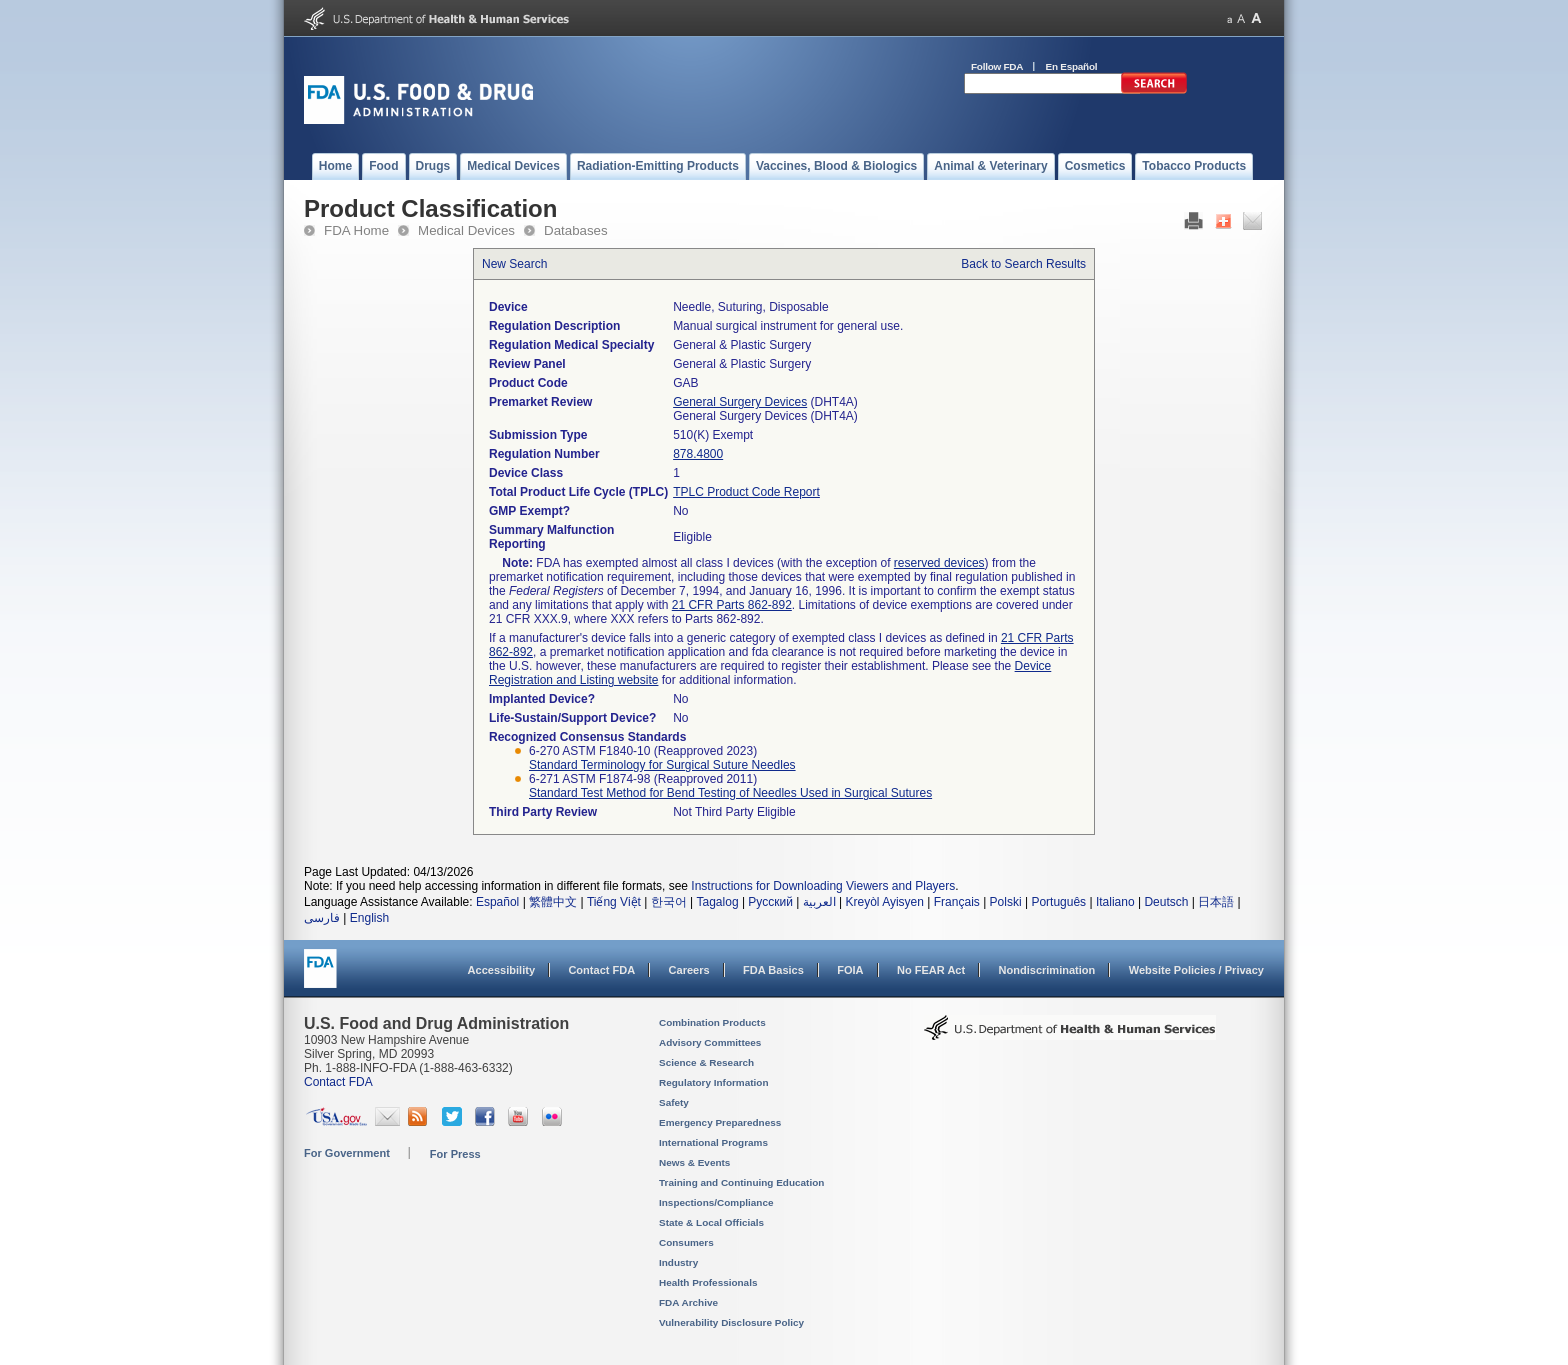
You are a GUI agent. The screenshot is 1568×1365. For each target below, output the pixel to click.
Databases (576, 230)
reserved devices (939, 563)
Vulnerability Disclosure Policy (731, 1322)
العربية (819, 902)
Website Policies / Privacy (1196, 970)
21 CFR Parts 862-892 (732, 605)
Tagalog (718, 902)
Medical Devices (466, 230)
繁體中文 (553, 902)
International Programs (713, 1142)
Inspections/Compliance (716, 1202)
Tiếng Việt (614, 902)
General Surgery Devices (740, 402)
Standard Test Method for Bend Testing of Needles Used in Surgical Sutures (730, 793)
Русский (770, 902)
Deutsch (1166, 902)
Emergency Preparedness (720, 1122)
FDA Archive (688, 1302)
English (369, 918)
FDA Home (356, 230)
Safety (674, 1102)
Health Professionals (708, 1282)
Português (1058, 902)
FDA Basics (773, 970)
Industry (678, 1262)
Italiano (1115, 902)
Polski (1006, 902)
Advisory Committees (710, 1042)
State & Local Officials (711, 1222)
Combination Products (712, 1022)
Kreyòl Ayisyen (884, 902)
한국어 (669, 902)
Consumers (686, 1242)
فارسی (322, 918)
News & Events (694, 1162)
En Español (1072, 66)
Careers (689, 970)
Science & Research (706, 1062)
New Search (514, 264)
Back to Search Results (1023, 264)
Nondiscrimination (1047, 970)
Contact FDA (601, 970)
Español (497, 902)
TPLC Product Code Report (746, 492)
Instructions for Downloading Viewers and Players (823, 886)
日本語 (1216, 902)
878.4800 (698, 454)
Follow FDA (997, 66)
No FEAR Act (931, 970)
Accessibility (501, 970)
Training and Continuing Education (741, 1182)
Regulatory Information (714, 1082)
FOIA (850, 970)
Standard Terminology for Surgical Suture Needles (662, 765)
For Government (347, 1153)
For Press (455, 1154)
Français (957, 902)
